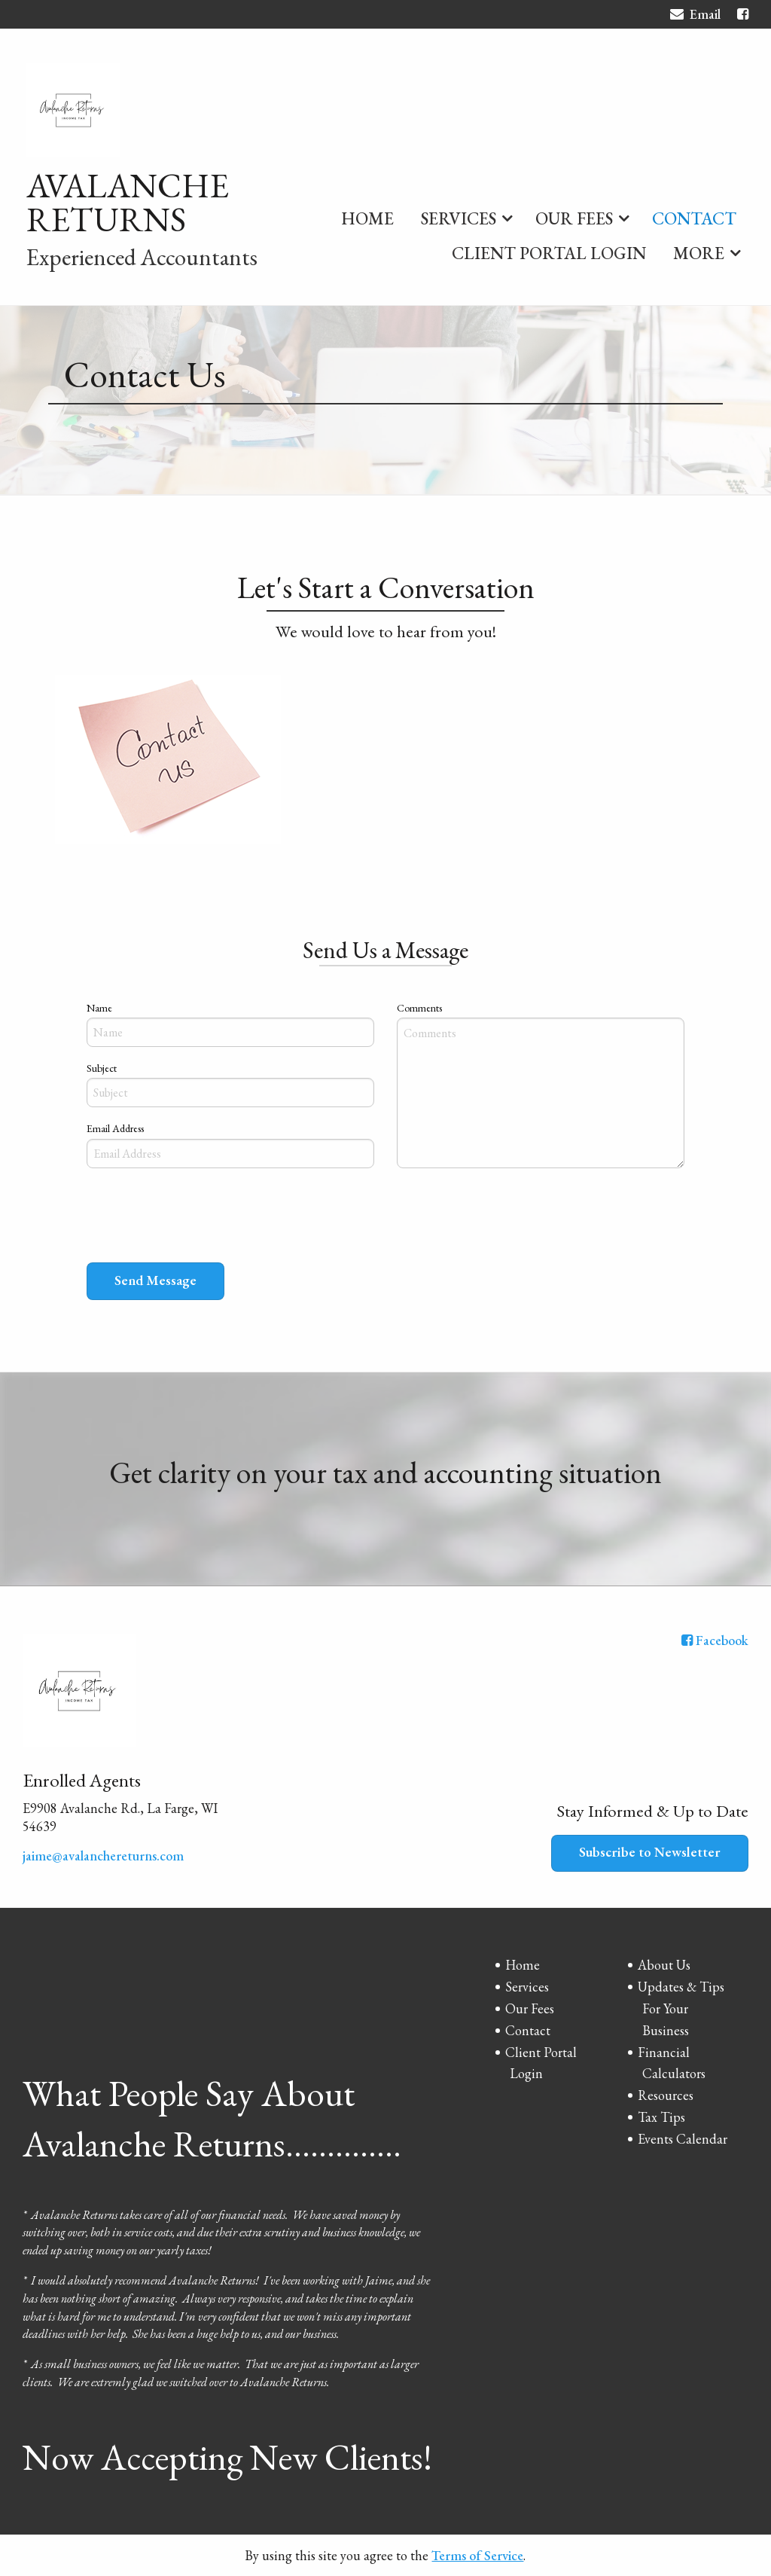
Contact (694, 218)
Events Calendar (682, 2138)
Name (99, 1008)
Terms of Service (477, 2555)
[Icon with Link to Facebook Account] (742, 14)
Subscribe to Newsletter (650, 1851)
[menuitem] (367, 215)
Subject (102, 1068)
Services (458, 218)
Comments (419, 1008)
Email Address (115, 1128)
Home (367, 218)
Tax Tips (661, 2117)
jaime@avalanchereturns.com (103, 1855)
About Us (664, 1964)
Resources (665, 2095)
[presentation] (201, 1218)
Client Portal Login (549, 253)
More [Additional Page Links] (698, 253)
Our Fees (574, 218)
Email (695, 16)
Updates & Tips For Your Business (681, 2008)
